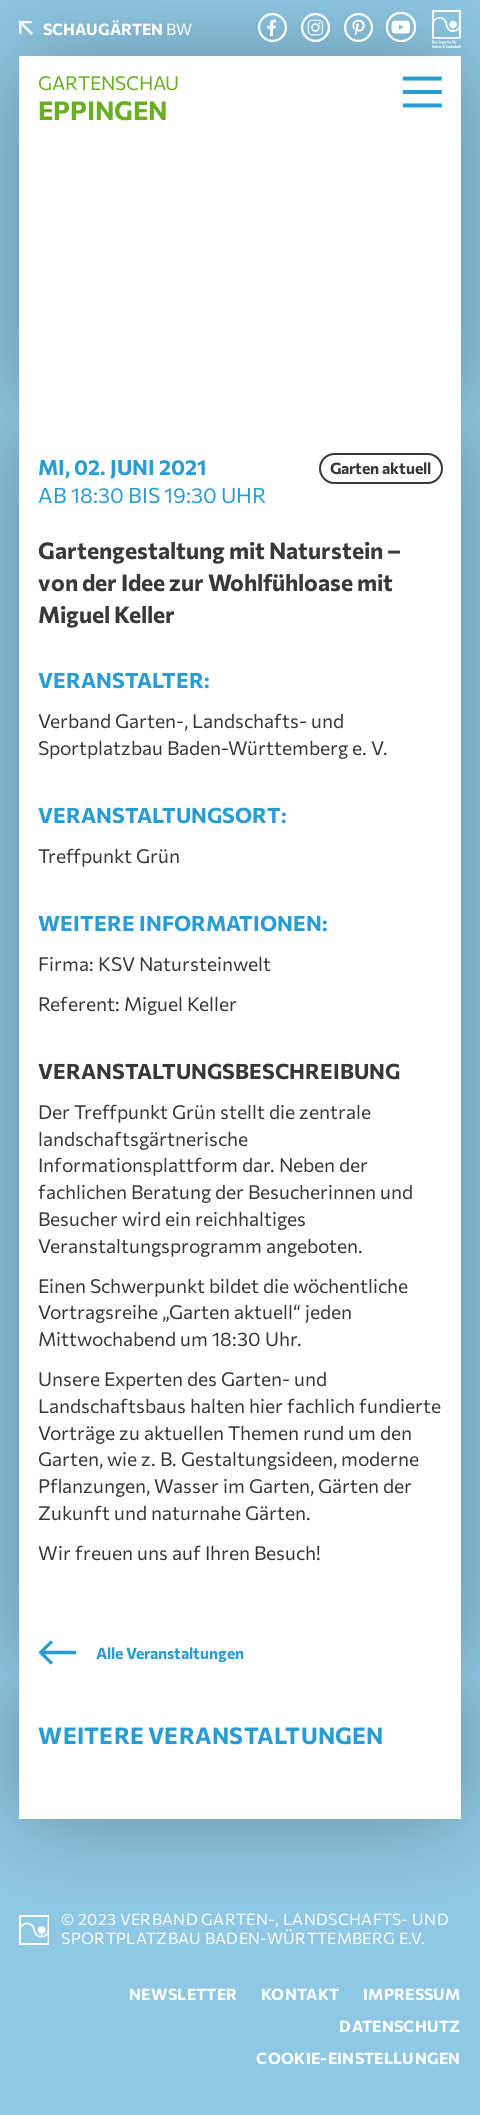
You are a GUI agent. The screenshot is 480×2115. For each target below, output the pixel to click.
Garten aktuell (380, 467)
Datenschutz (399, 2025)
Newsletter (183, 1993)
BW (117, 28)
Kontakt (300, 1993)
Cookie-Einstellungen (358, 2057)
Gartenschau (108, 97)
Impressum (412, 1993)
